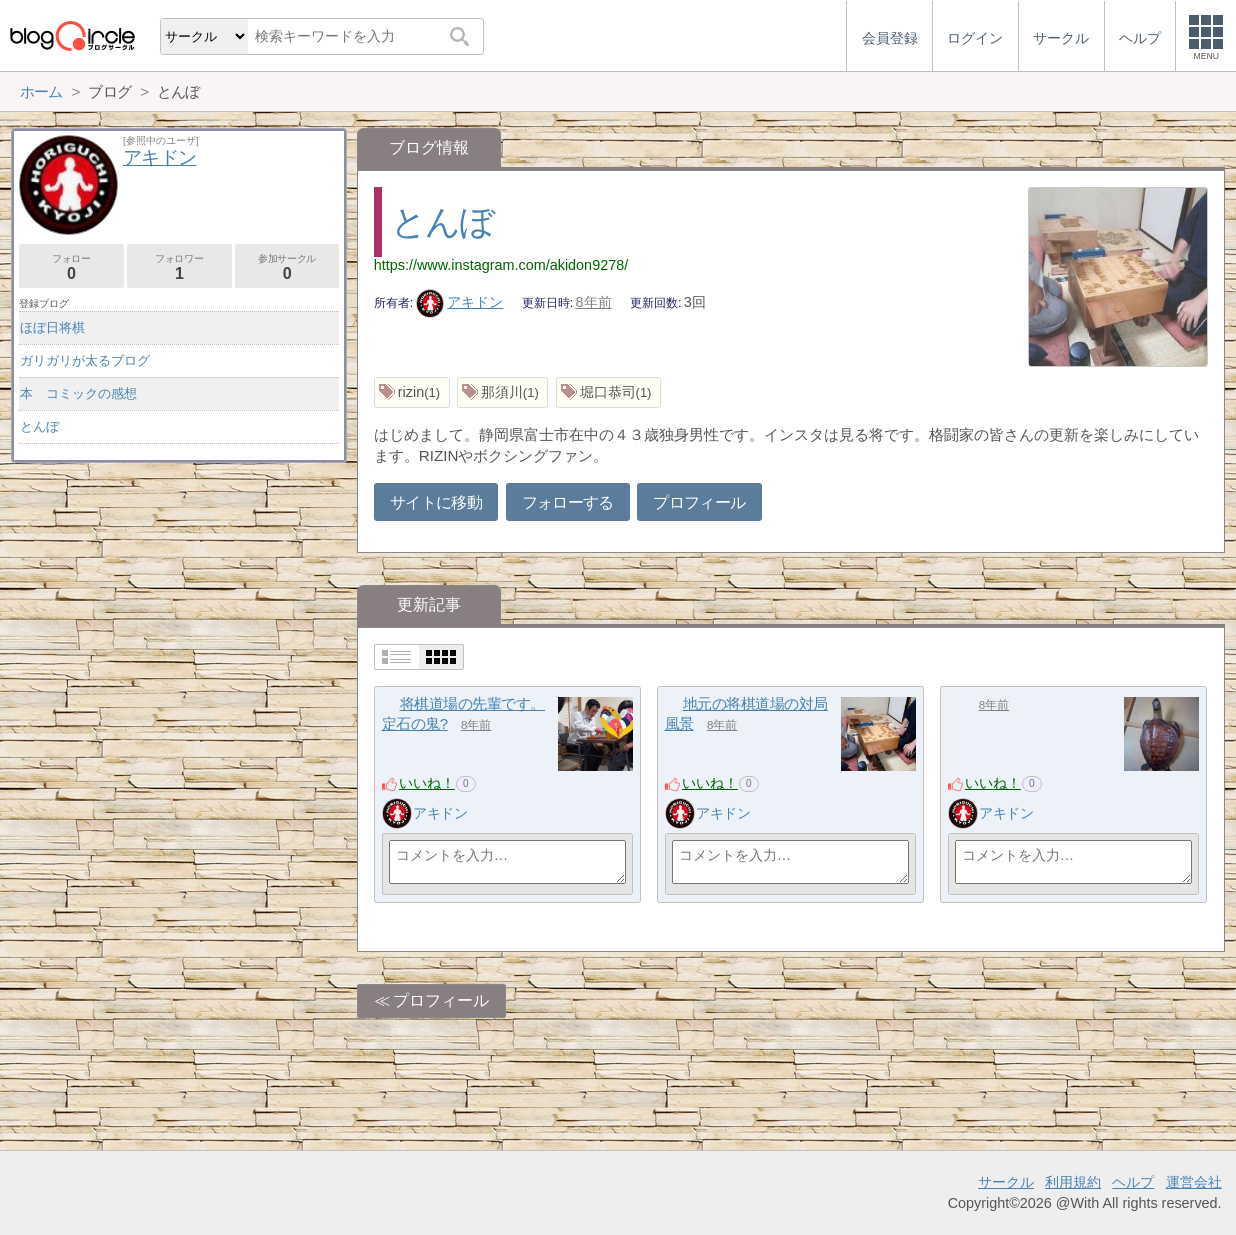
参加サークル (287, 267)
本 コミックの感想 (78, 393)
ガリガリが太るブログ (85, 360)
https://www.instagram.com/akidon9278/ (501, 265)
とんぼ (442, 221)
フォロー (71, 267)
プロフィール (699, 502)
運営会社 (1194, 1182)
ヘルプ (1133, 1182)
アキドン (460, 302)
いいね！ (427, 783)
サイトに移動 (436, 502)
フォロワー (179, 267)
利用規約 (1073, 1182)
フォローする (568, 502)
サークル (1006, 1182)
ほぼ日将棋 (52, 327)
